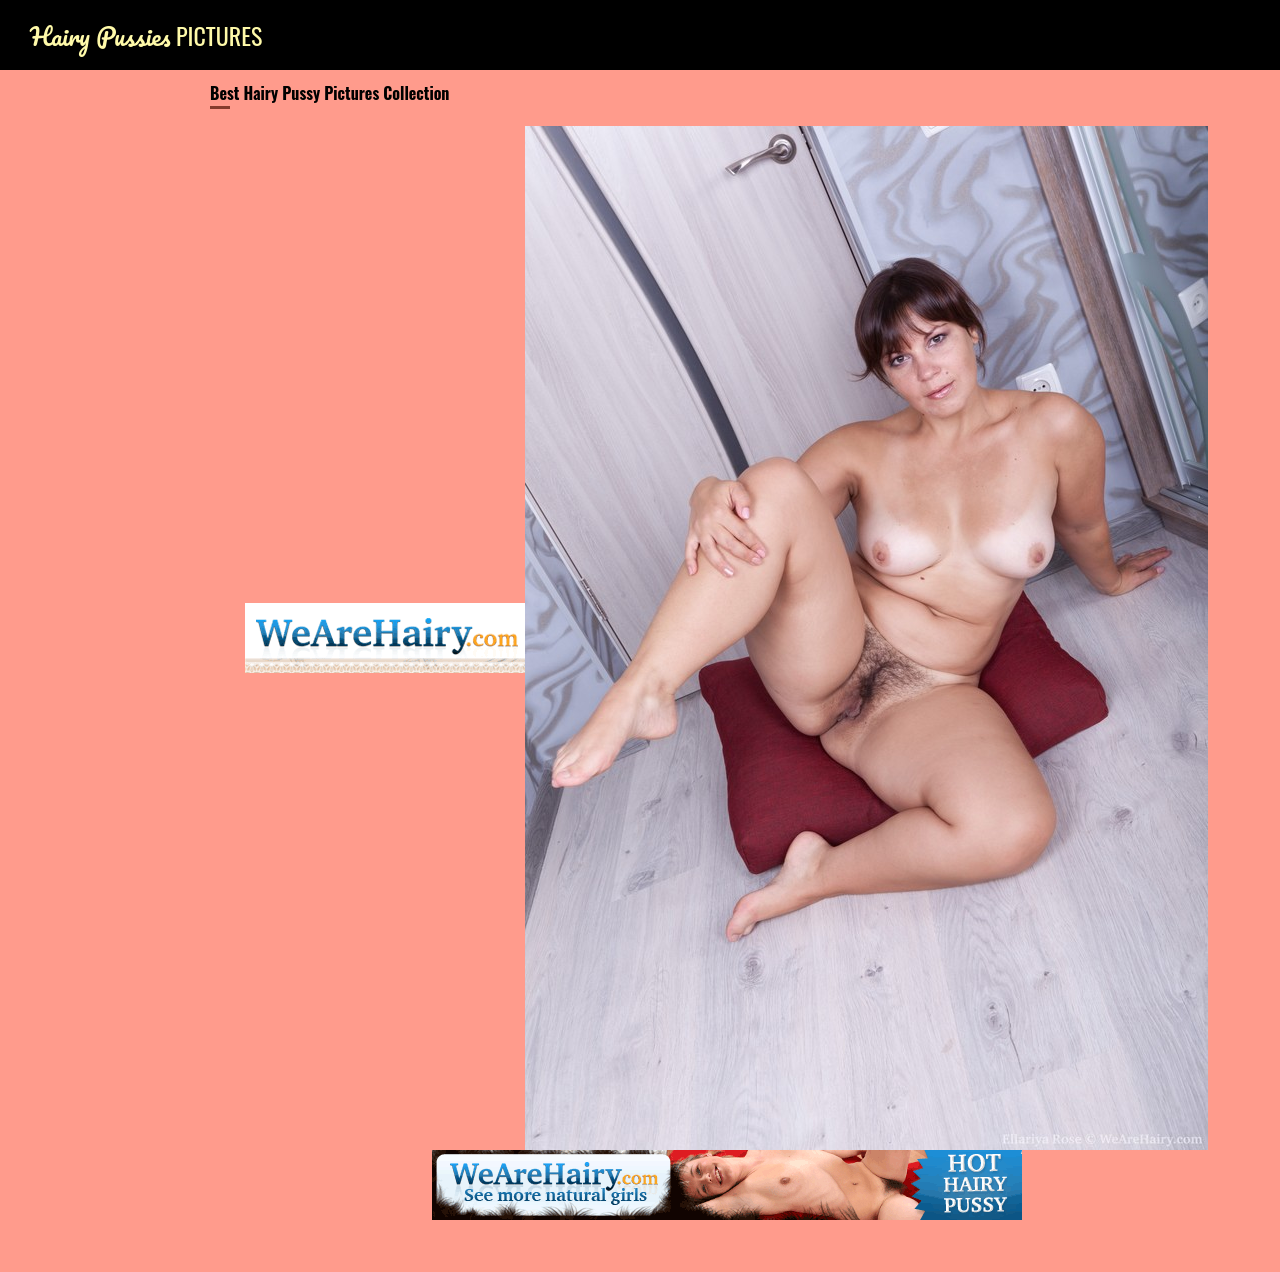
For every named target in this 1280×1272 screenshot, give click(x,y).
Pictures (146, 35)
